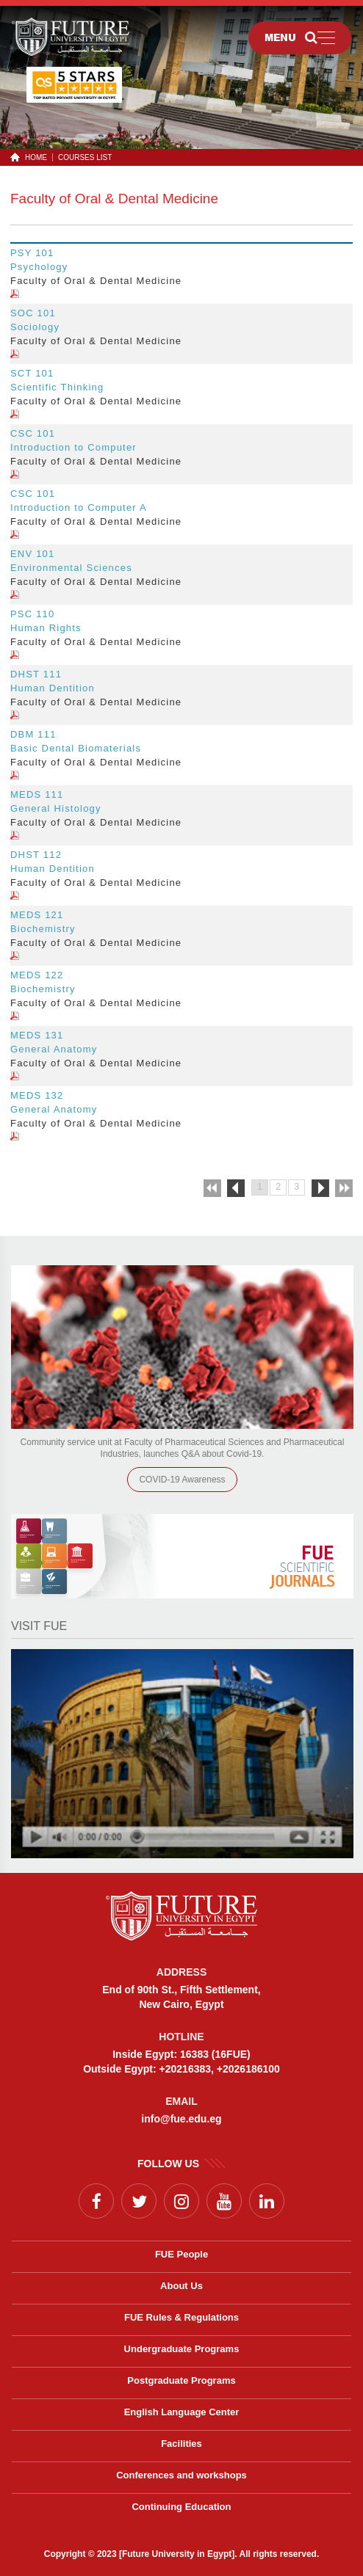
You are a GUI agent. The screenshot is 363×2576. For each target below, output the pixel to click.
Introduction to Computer (73, 447)
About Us (181, 2285)
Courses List (85, 157)
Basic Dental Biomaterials (75, 748)
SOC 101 (33, 313)
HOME (33, 157)
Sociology (35, 326)
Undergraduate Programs (182, 2348)
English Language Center (182, 2411)
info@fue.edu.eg (181, 2119)
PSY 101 (32, 252)
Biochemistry (43, 928)
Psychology (39, 266)
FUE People (181, 2254)
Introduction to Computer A (78, 507)
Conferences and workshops (181, 2475)
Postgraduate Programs (181, 2380)
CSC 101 (32, 433)
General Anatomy (53, 1049)
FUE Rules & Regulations (181, 2317)
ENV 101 (32, 553)
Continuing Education (181, 2506)
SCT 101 (32, 373)
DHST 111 (36, 674)
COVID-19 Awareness (182, 1479)
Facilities (181, 2443)
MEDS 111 (36, 794)
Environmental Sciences (71, 567)
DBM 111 (33, 734)
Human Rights (46, 627)
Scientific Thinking (57, 387)
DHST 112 (36, 854)
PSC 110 (32, 613)
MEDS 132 (36, 1095)
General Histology (55, 808)
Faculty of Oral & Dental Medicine (114, 198)
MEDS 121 (36, 914)
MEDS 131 (36, 1035)
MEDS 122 (36, 974)
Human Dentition (52, 688)
